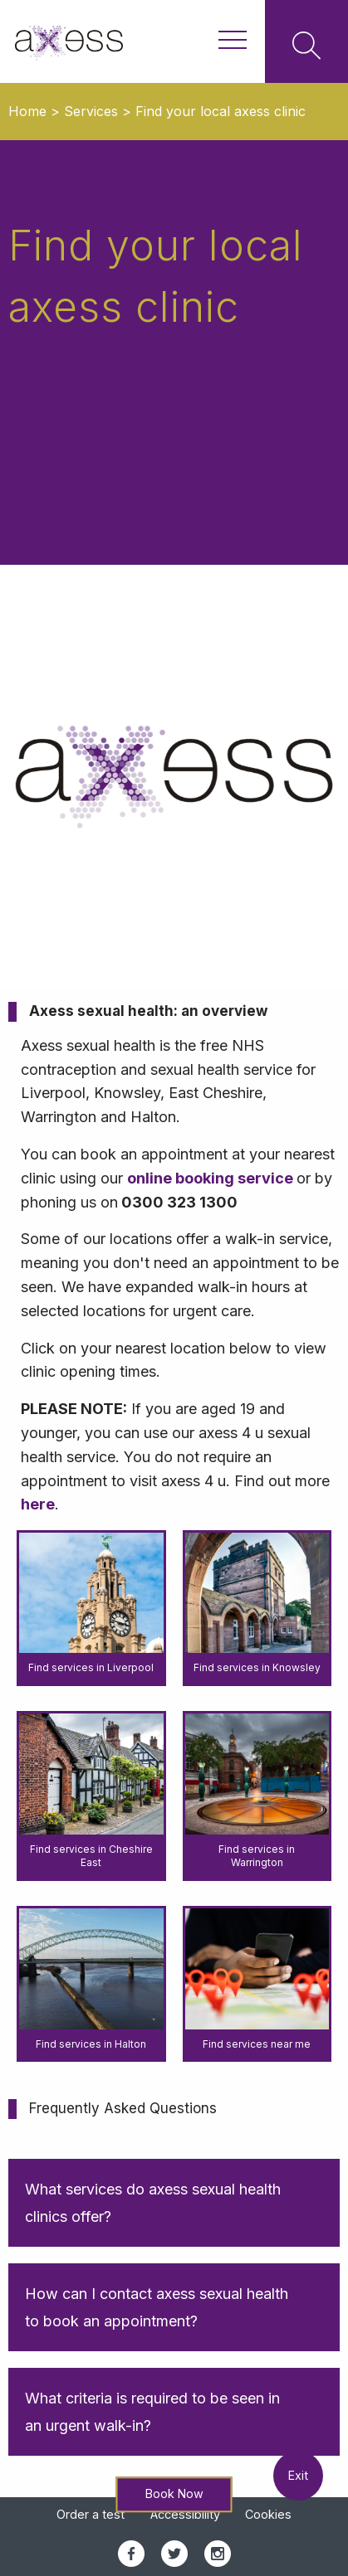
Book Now (174, 2493)
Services (91, 111)
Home (27, 111)
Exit (298, 2475)
